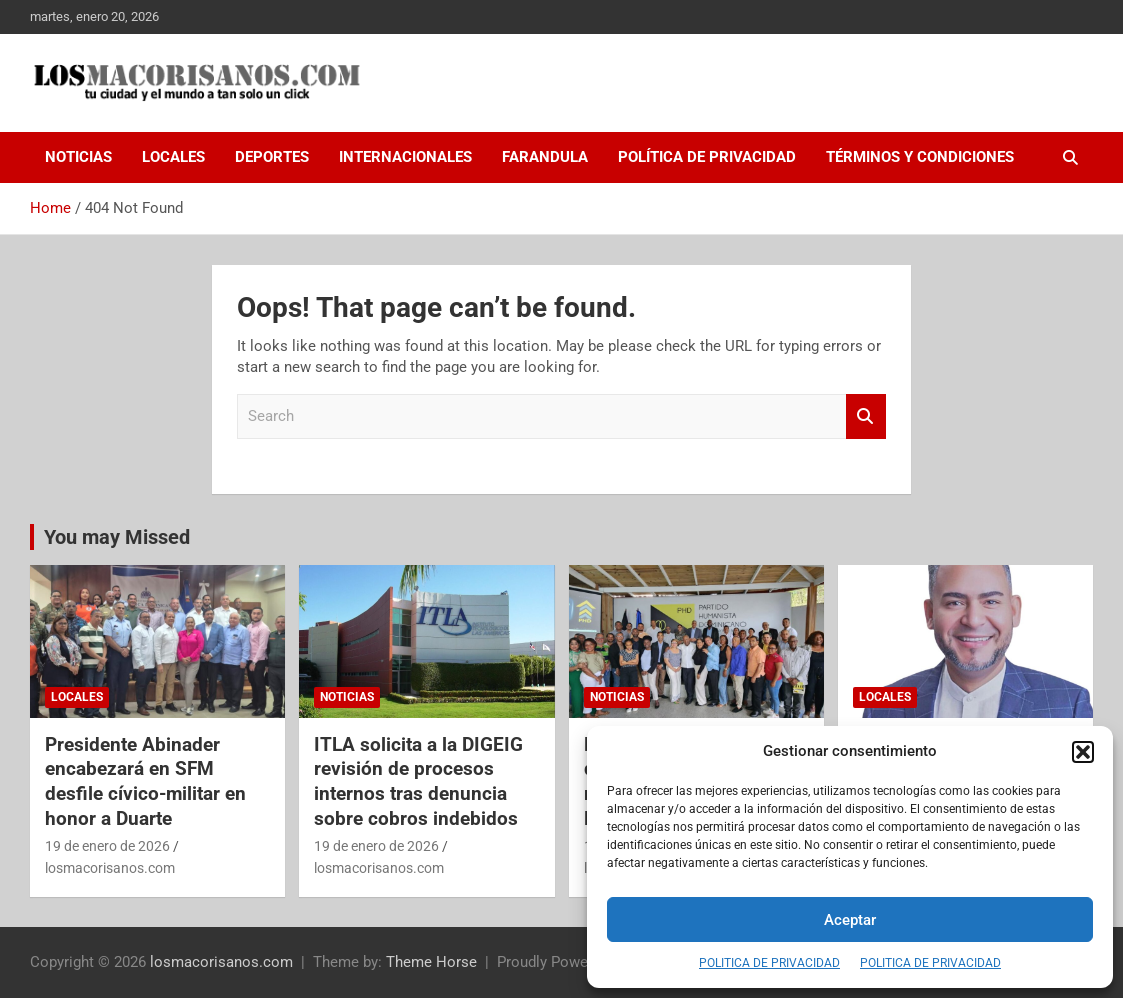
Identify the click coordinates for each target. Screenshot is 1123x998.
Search (866, 416)
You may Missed (117, 537)
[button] (1083, 752)
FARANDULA (545, 157)
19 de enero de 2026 (107, 846)
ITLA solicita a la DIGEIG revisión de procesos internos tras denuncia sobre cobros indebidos (418, 781)
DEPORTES (272, 157)
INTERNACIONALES (405, 157)
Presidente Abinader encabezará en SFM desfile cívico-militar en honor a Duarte (145, 781)
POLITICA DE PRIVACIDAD (769, 963)
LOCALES (173, 157)
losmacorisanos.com (110, 868)
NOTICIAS (78, 157)
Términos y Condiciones (920, 157)
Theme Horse (431, 962)
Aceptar (850, 920)
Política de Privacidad (707, 157)
